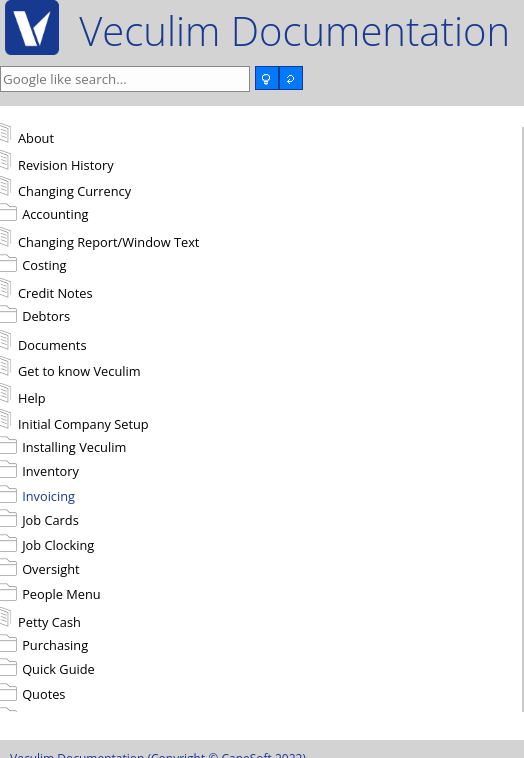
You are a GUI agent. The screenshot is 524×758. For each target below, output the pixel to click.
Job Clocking (58, 545)
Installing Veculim (74, 447)
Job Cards (50, 520)
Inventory (50, 471)
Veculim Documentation (294, 30)
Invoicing (48, 496)
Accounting (55, 214)
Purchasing (55, 645)
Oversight (50, 569)
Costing (44, 265)
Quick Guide (58, 669)
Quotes (43, 694)
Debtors (46, 316)
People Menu (61, 594)
